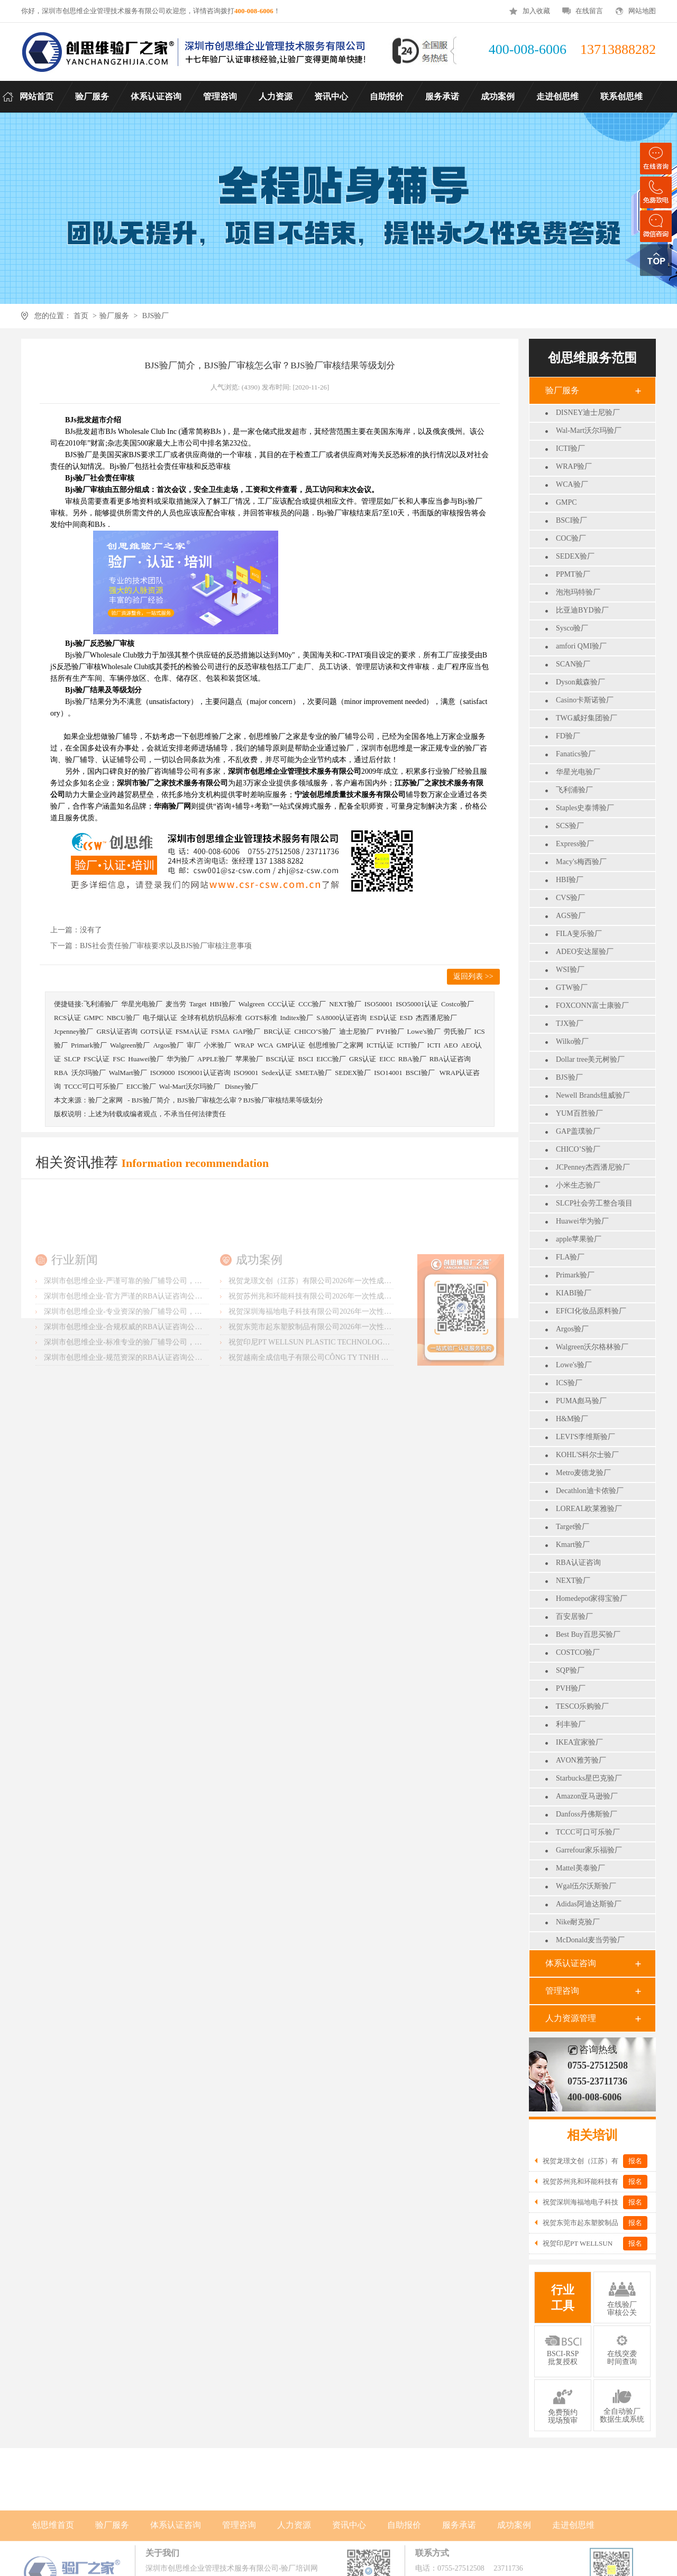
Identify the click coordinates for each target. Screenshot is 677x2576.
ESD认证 (383, 1018)
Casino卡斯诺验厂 (585, 700)
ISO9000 (162, 1073)
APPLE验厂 (214, 1059)
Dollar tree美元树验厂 (590, 1059)
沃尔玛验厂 (88, 1073)
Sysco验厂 (572, 628)
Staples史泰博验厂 (585, 808)
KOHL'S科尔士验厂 (587, 1455)
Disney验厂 (241, 1086)
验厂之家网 (105, 1100)
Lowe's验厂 (574, 1365)
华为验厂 (180, 1059)
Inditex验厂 (297, 1018)
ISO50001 (378, 1004)
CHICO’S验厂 (578, 1149)
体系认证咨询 (570, 1963)
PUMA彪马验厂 (581, 1401)
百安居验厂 (574, 1616)
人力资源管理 (570, 2018)
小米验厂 (217, 1045)
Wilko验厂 (572, 1041)
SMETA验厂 (313, 1073)
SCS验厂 (570, 826)
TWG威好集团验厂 (586, 718)
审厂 (193, 1045)
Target (198, 1004)
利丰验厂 (570, 1724)
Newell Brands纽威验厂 (593, 1095)
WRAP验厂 (574, 466)
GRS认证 (362, 1059)
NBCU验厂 (122, 1018)
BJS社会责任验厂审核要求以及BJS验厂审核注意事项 (166, 946)
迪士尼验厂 (356, 1031)
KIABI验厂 (573, 1293)
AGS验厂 (570, 916)
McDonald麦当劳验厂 (590, 1940)
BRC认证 (277, 1031)
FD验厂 (568, 736)
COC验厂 (571, 538)
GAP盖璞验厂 (578, 1131)
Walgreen (251, 1004)
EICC (387, 1059)
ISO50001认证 (416, 1004)
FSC (119, 1059)
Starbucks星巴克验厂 (589, 1778)
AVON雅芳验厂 (581, 1760)
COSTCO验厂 (578, 1652)
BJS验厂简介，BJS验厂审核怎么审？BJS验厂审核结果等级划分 (227, 1100)
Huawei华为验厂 (582, 1221)
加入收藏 (536, 11)
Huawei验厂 (145, 1059)
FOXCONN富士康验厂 (592, 1005)
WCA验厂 (572, 484)
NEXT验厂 (573, 1580)
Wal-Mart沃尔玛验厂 (588, 430)
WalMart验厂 (128, 1073)
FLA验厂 (570, 1257)
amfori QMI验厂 (581, 646)
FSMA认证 (192, 1031)
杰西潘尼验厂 (436, 1018)
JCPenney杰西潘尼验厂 (593, 1167)
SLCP (72, 1059)
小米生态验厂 (578, 1185)
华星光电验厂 (578, 772)
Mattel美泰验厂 (580, 1868)
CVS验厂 (570, 898)
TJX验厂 (569, 1023)
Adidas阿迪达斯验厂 (588, 1904)
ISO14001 (388, 1073)
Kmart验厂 (573, 1545)
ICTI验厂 (570, 448)
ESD (406, 1018)
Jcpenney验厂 (73, 1031)
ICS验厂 (569, 1383)
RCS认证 (67, 1018)
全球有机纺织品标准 (211, 1018)
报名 (635, 2161)
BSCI (305, 1059)
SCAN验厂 (573, 664)
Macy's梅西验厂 (581, 862)
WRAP (244, 1045)
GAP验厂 (246, 1031)
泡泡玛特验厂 (578, 592)
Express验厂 (575, 844)
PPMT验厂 (573, 574)
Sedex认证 (276, 1073)
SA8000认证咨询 (341, 1018)
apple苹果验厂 (578, 1239)
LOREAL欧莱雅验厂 (589, 1509)
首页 (80, 316)
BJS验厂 (155, 316)
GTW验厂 (572, 988)
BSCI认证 (280, 1059)
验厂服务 (114, 316)
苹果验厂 (249, 1059)
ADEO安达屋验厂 (585, 952)
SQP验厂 (570, 1670)
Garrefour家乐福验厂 (589, 1850)
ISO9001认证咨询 (204, 1073)
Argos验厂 (572, 1329)
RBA (61, 1073)
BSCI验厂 (571, 520)
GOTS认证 (156, 1031)
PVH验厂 (570, 1688)
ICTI (434, 1045)
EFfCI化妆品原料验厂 (591, 1311)
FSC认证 (96, 1059)
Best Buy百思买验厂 (588, 1634)
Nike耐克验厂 (578, 1922)
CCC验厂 (312, 1004)
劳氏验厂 (457, 1031)
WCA (265, 1045)
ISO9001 (246, 1073)
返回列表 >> (473, 976)
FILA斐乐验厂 (579, 934)
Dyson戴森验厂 (580, 682)
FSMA (220, 1031)
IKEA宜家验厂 (579, 1742)
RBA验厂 (412, 1059)
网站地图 (642, 11)
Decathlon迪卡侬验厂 (590, 1491)
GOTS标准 (261, 1018)
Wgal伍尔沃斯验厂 (586, 1886)
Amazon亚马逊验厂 (587, 1796)
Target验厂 (572, 1527)
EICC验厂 (331, 1059)
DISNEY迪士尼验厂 (588, 412)
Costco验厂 (457, 1004)
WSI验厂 (570, 970)
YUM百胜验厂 (579, 1113)
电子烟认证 (160, 1018)
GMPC (566, 502)
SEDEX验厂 (575, 556)
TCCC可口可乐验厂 (588, 1832)
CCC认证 (281, 1004)
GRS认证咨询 (116, 1031)
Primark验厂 (575, 1275)
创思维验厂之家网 (335, 1045)
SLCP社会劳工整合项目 (594, 1203)
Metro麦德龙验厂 (583, 1473)
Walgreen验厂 (130, 1045)
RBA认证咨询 (578, 1563)
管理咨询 (562, 1990)
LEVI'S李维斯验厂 (585, 1437)
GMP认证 (291, 1045)
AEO (451, 1045)
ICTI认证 (380, 1045)
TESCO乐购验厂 (582, 1706)
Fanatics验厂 (576, 754)
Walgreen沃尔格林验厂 (592, 1347)
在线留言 (589, 11)
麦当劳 (176, 1004)
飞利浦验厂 (574, 790)
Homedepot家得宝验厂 (591, 1598)
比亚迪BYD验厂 (582, 610)
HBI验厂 (569, 880)
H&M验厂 (572, 1419)
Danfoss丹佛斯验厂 (586, 1814)
